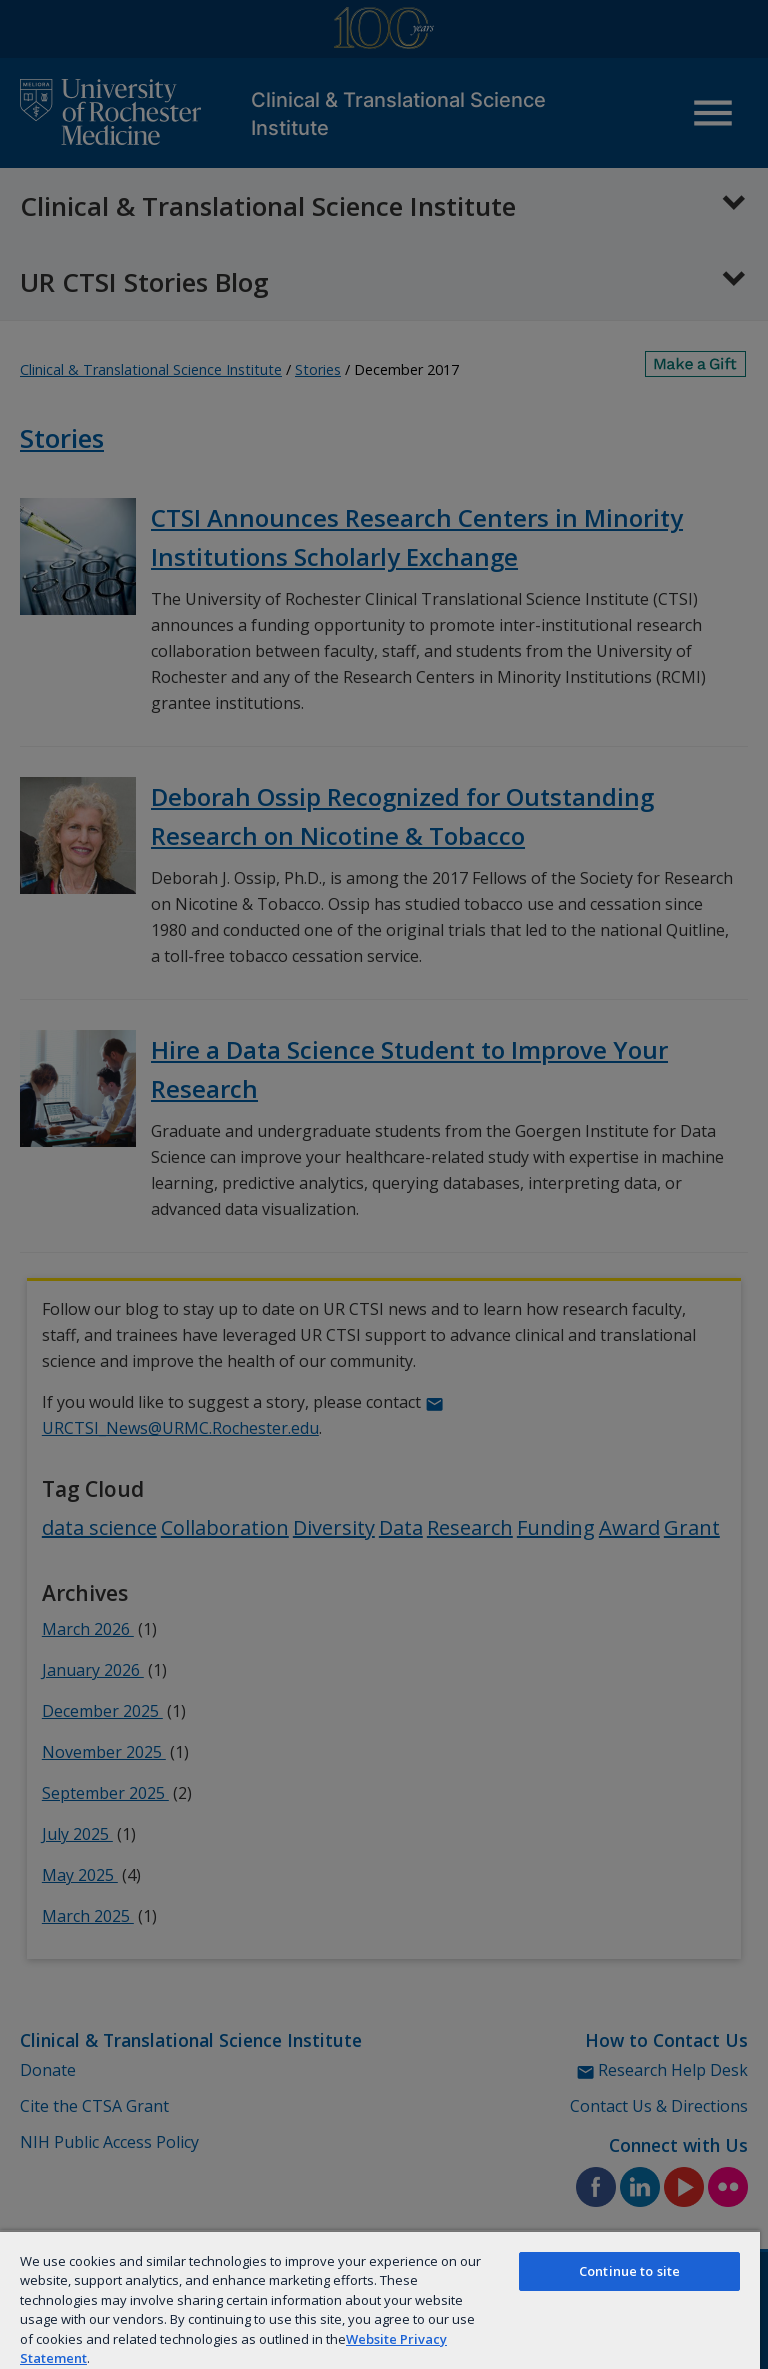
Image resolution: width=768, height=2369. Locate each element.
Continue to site (629, 2271)
